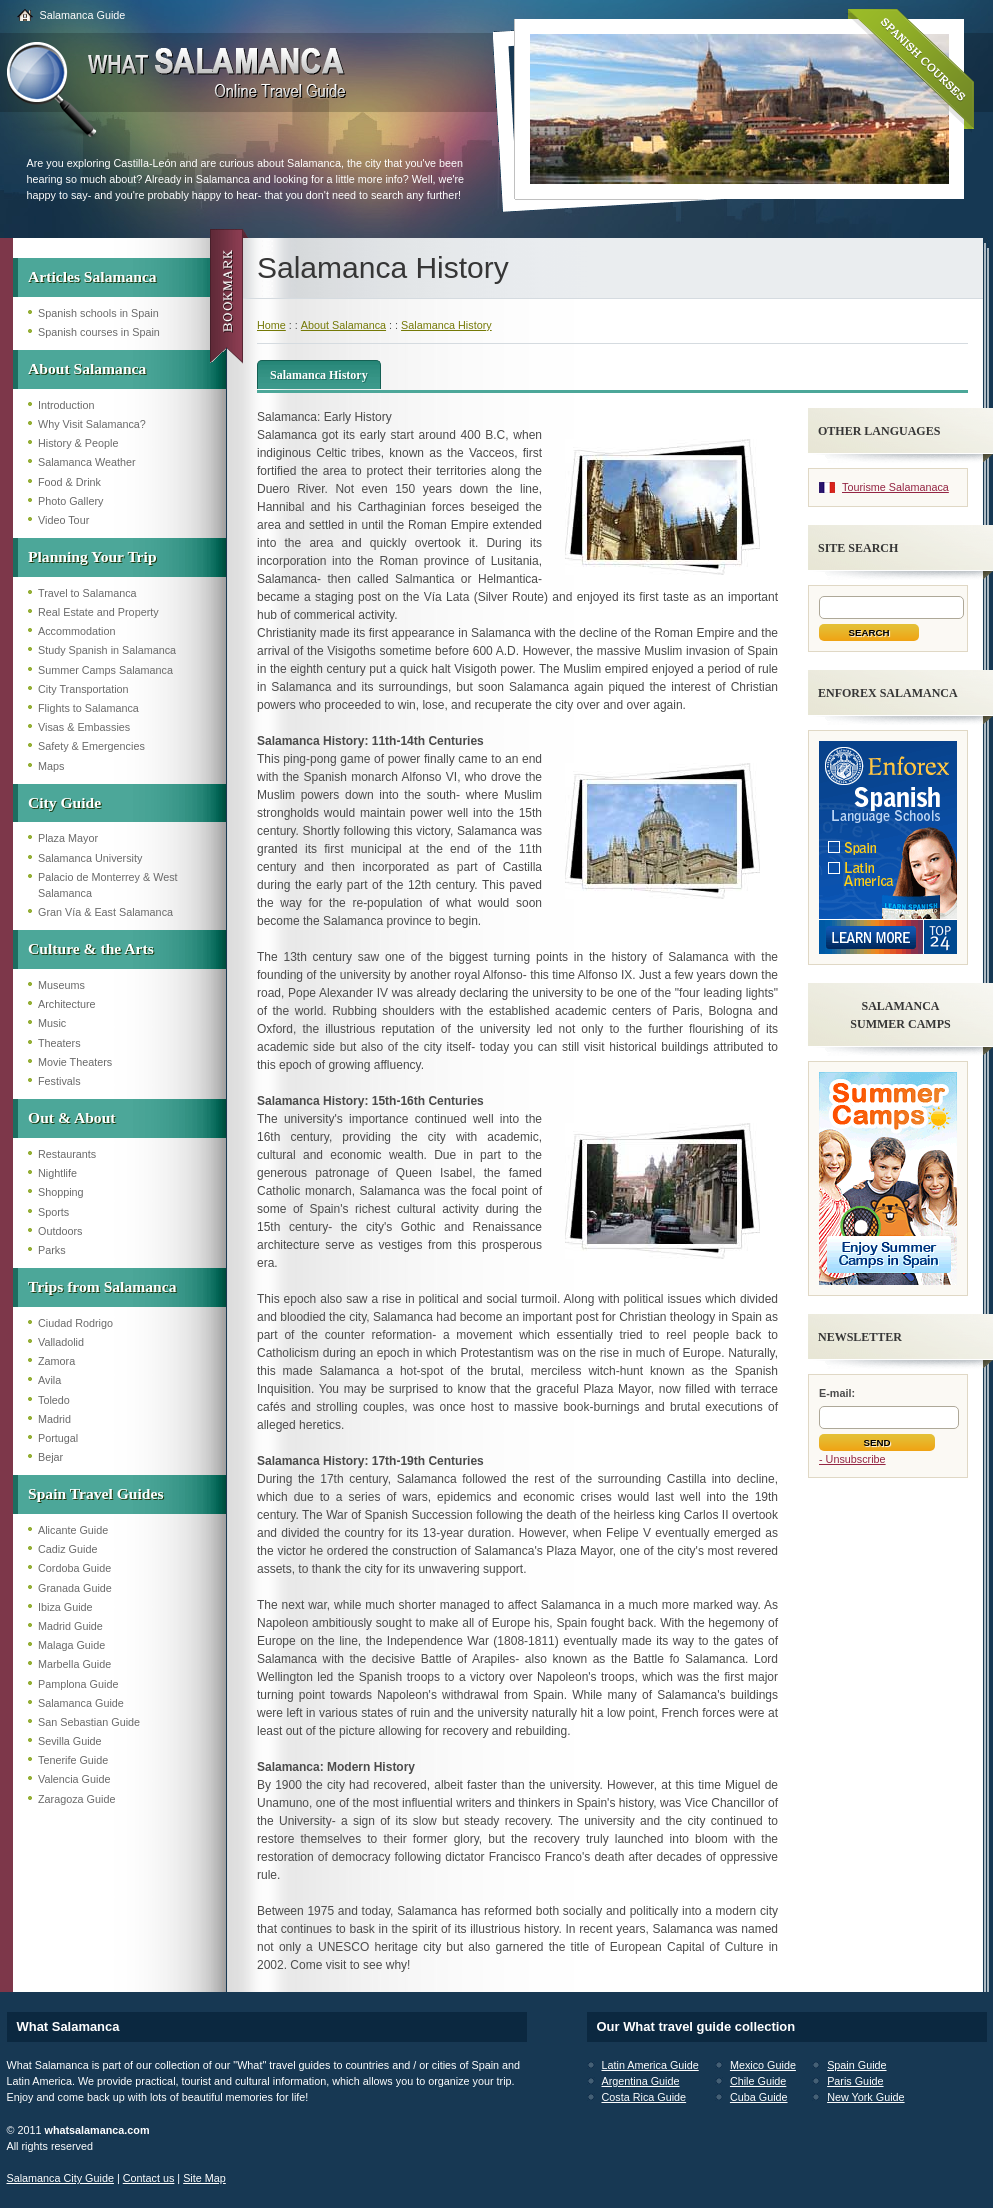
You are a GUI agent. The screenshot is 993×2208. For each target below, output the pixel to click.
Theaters (59, 1043)
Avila (49, 1380)
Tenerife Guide (73, 1760)
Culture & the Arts (91, 948)
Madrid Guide (70, 1626)
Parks (52, 1250)
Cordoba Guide (74, 1568)
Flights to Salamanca (88, 708)
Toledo (54, 1400)
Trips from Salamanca (102, 1286)
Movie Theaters (75, 1062)
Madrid (54, 1419)
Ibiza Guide (65, 1607)
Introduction (66, 405)
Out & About (72, 1117)
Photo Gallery (70, 501)
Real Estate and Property (98, 612)
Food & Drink (69, 482)
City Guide (64, 802)
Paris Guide (855, 2081)
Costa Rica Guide (644, 2097)
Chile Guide (758, 2081)
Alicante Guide (73, 1530)
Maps (51, 766)
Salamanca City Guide (60, 2178)
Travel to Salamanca (87, 593)
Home (271, 325)
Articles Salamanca (92, 276)
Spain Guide (856, 2065)
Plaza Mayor (68, 838)
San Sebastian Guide (89, 1722)
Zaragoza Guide (76, 1799)
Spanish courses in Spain (99, 332)
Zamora (56, 1361)
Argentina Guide (641, 2081)
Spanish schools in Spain (98, 313)
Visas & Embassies (84, 727)
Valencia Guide (74, 1779)
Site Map (204, 2178)
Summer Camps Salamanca (105, 670)
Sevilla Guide (70, 1741)
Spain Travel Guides (95, 1493)
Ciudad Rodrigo (75, 1323)
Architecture (67, 1004)
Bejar (50, 1457)
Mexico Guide (763, 2065)
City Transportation (83, 689)
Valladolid (61, 1342)
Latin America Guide (650, 2065)
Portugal (58, 1438)
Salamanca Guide (83, 15)
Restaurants (67, 1154)
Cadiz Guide (67, 1549)
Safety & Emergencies (91, 746)
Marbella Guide (74, 1664)
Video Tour (63, 520)
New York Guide (865, 2097)
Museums (61, 985)
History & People (78, 443)
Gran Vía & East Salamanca (105, 912)
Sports (53, 1212)
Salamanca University (90, 858)
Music (52, 1023)
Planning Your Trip (92, 556)
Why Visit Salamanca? (92, 424)
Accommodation (76, 631)
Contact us (149, 2178)
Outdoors (60, 1231)
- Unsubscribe (852, 1459)
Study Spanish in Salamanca (107, 650)
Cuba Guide (759, 2097)
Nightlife (57, 1173)
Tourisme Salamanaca (895, 487)
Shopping (61, 1192)
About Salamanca (87, 368)
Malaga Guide (71, 1645)
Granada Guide (75, 1588)
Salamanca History (446, 325)
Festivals (59, 1081)
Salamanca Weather (87, 462)
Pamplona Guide (78, 1684)
